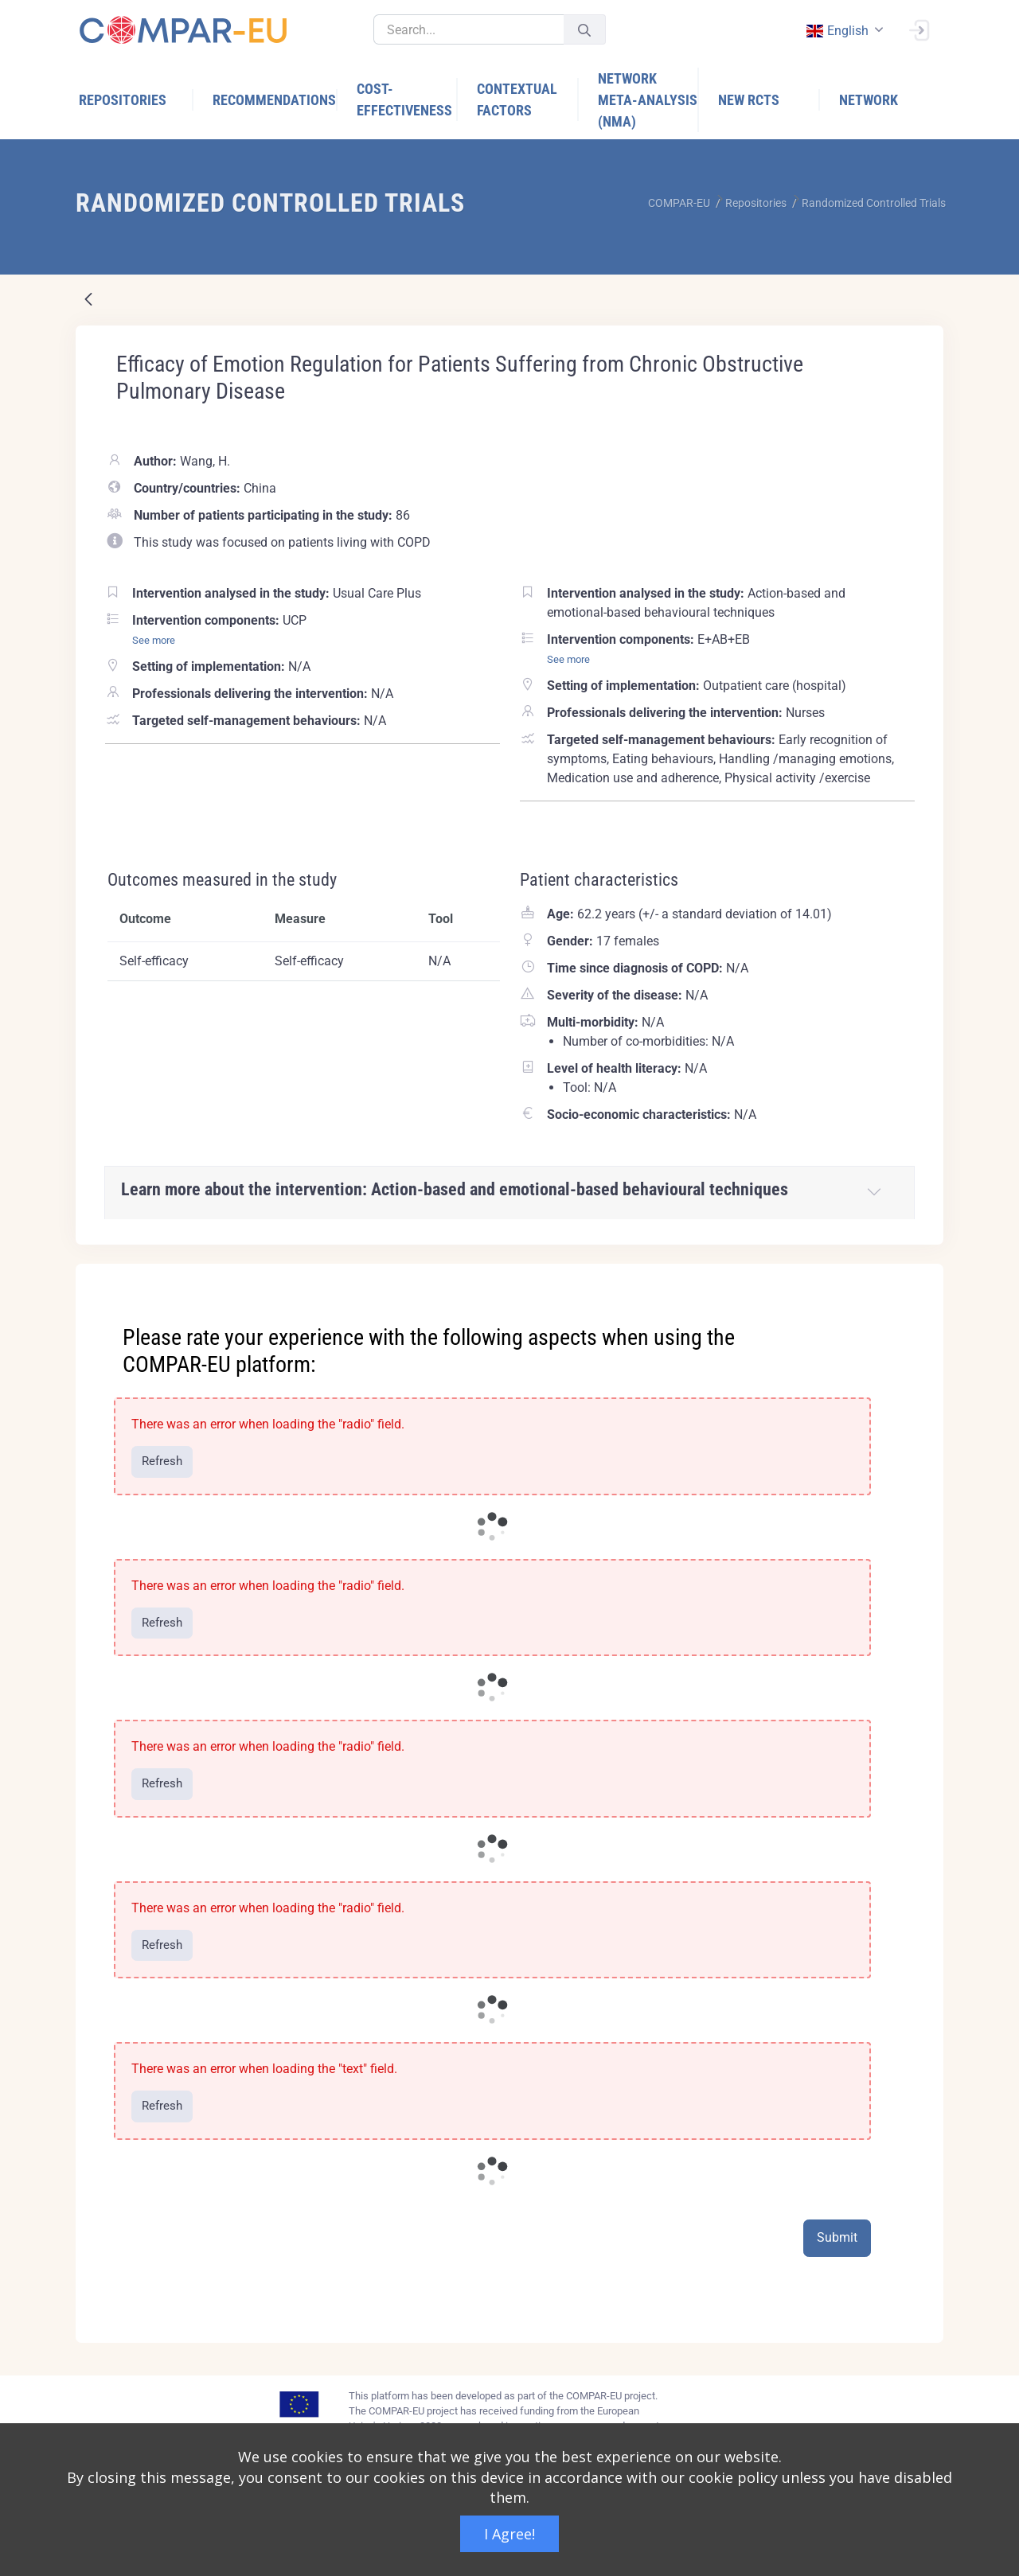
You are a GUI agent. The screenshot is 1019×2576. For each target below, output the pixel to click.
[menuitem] (136, 100)
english (837, 30)
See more (153, 640)
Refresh (162, 1461)
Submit (837, 2237)
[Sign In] (918, 29)
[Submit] (584, 30)
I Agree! (509, 2533)
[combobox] (843, 31)
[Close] (920, 1277)
